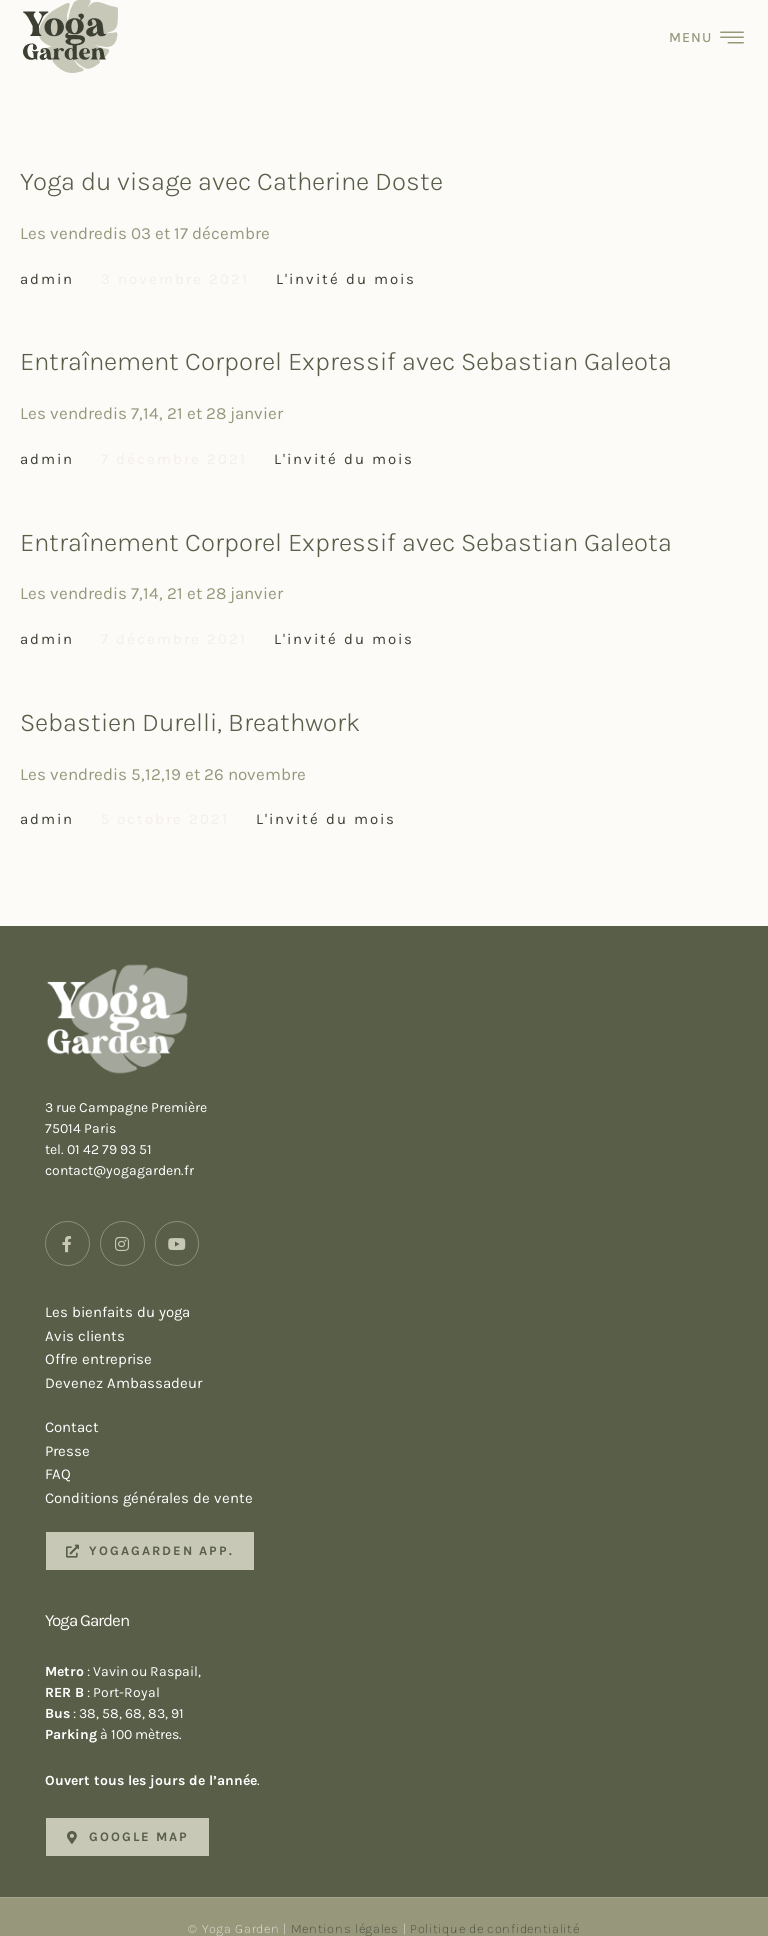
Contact (401, 1406)
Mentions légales (345, 1906)
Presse (401, 1430)
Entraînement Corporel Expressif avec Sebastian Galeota (346, 340)
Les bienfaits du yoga (401, 1291)
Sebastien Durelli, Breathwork (190, 700)
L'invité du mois (346, 257)
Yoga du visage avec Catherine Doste (231, 159)
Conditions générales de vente (401, 1478)
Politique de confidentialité (495, 1906)
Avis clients (401, 1315)
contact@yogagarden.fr (119, 1149)
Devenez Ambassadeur (401, 1363)
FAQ (401, 1454)
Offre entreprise (401, 1339)
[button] (150, 1529)
